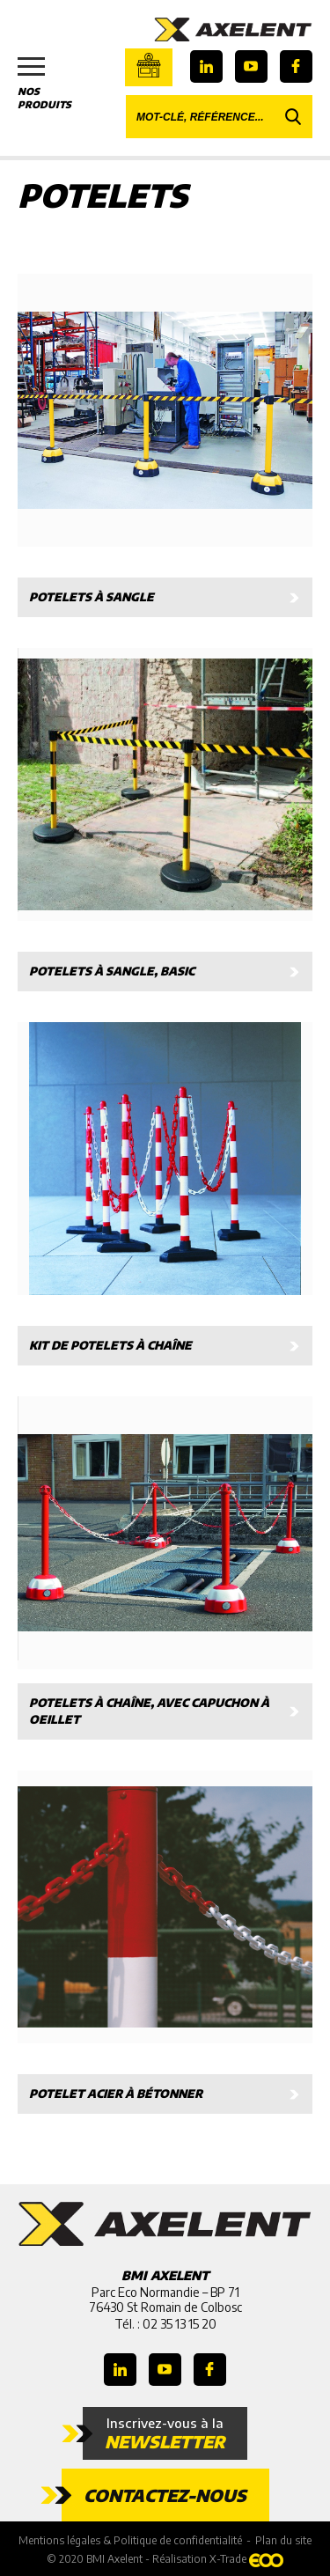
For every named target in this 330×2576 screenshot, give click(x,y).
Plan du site (283, 2540)
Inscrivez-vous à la (165, 2433)
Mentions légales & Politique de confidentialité (130, 2540)
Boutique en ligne (148, 65)
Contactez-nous (165, 2495)
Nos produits (53, 83)
